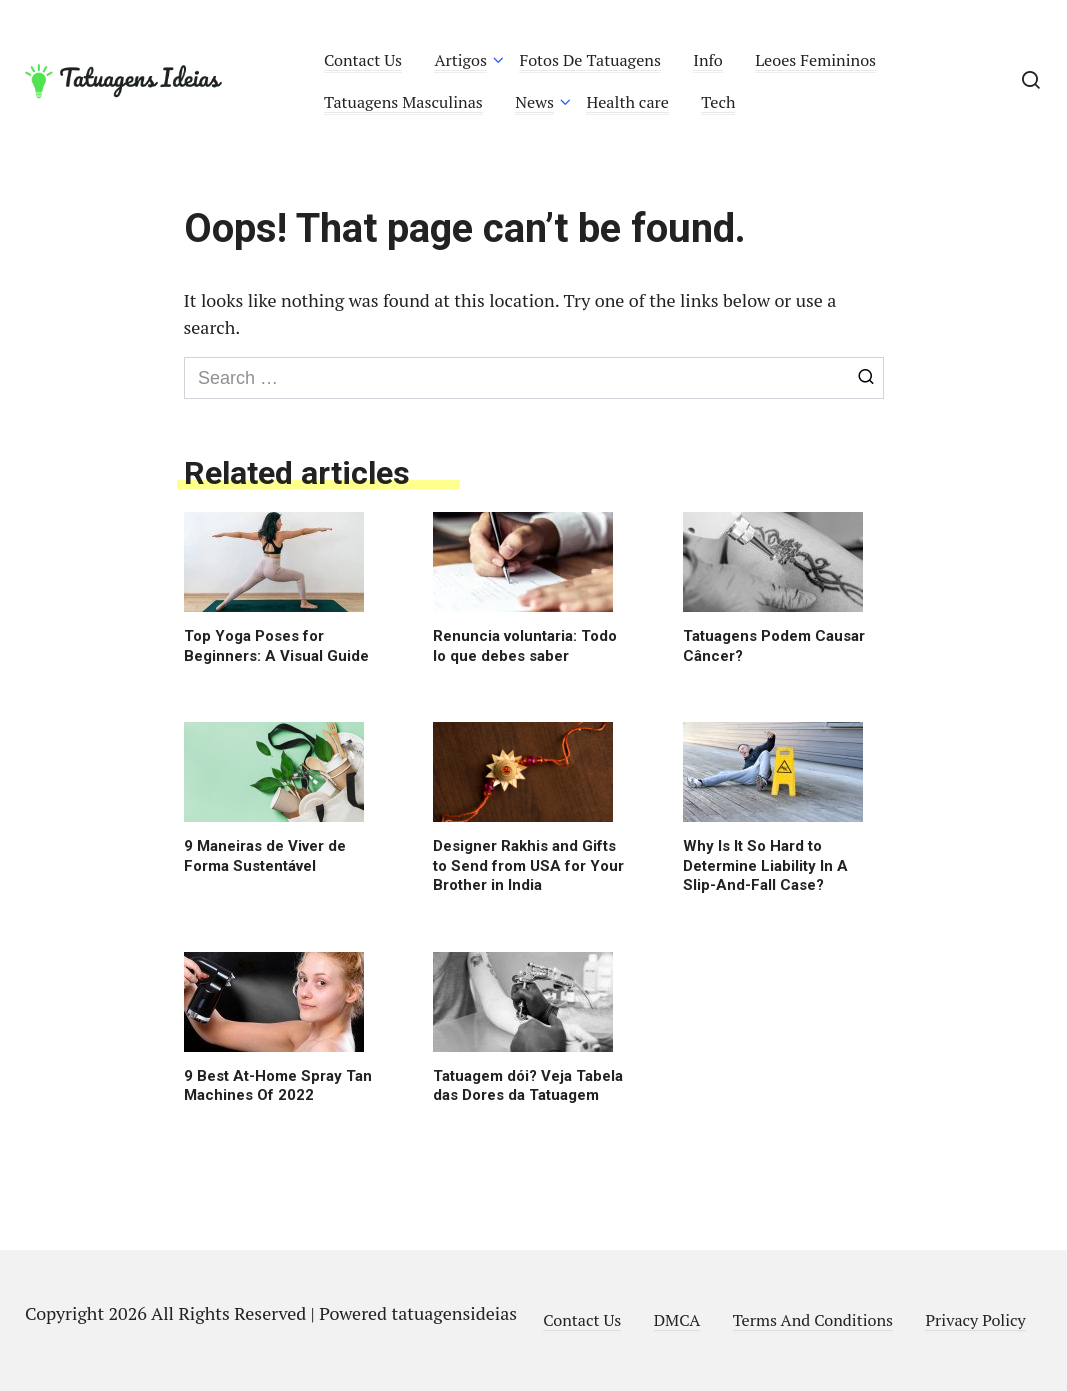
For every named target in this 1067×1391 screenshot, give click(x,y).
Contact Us (363, 60)
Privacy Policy (975, 1320)
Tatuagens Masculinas (403, 102)
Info (708, 60)
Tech (718, 102)
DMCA (677, 1320)
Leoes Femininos (815, 60)
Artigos (460, 60)
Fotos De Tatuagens (589, 60)
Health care (627, 102)
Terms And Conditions (813, 1320)
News (534, 102)
